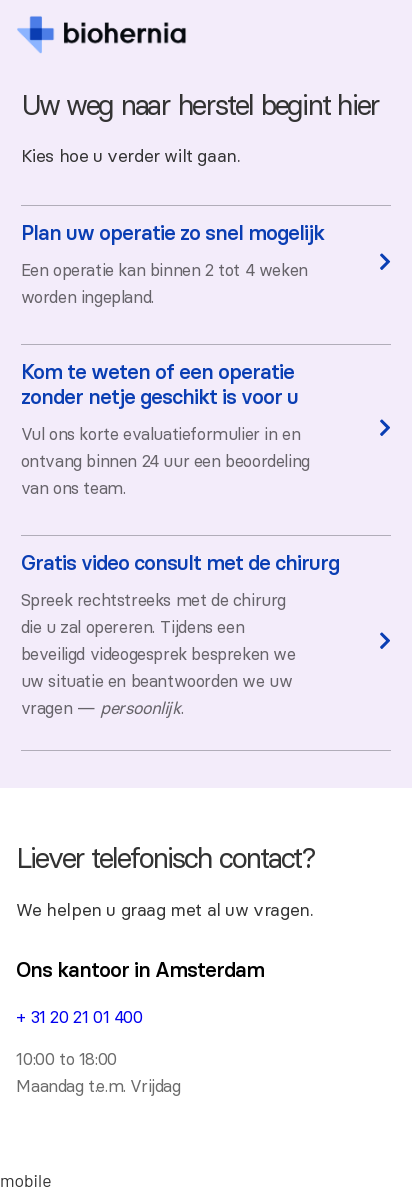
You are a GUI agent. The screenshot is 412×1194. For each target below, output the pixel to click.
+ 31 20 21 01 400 (79, 1016)
